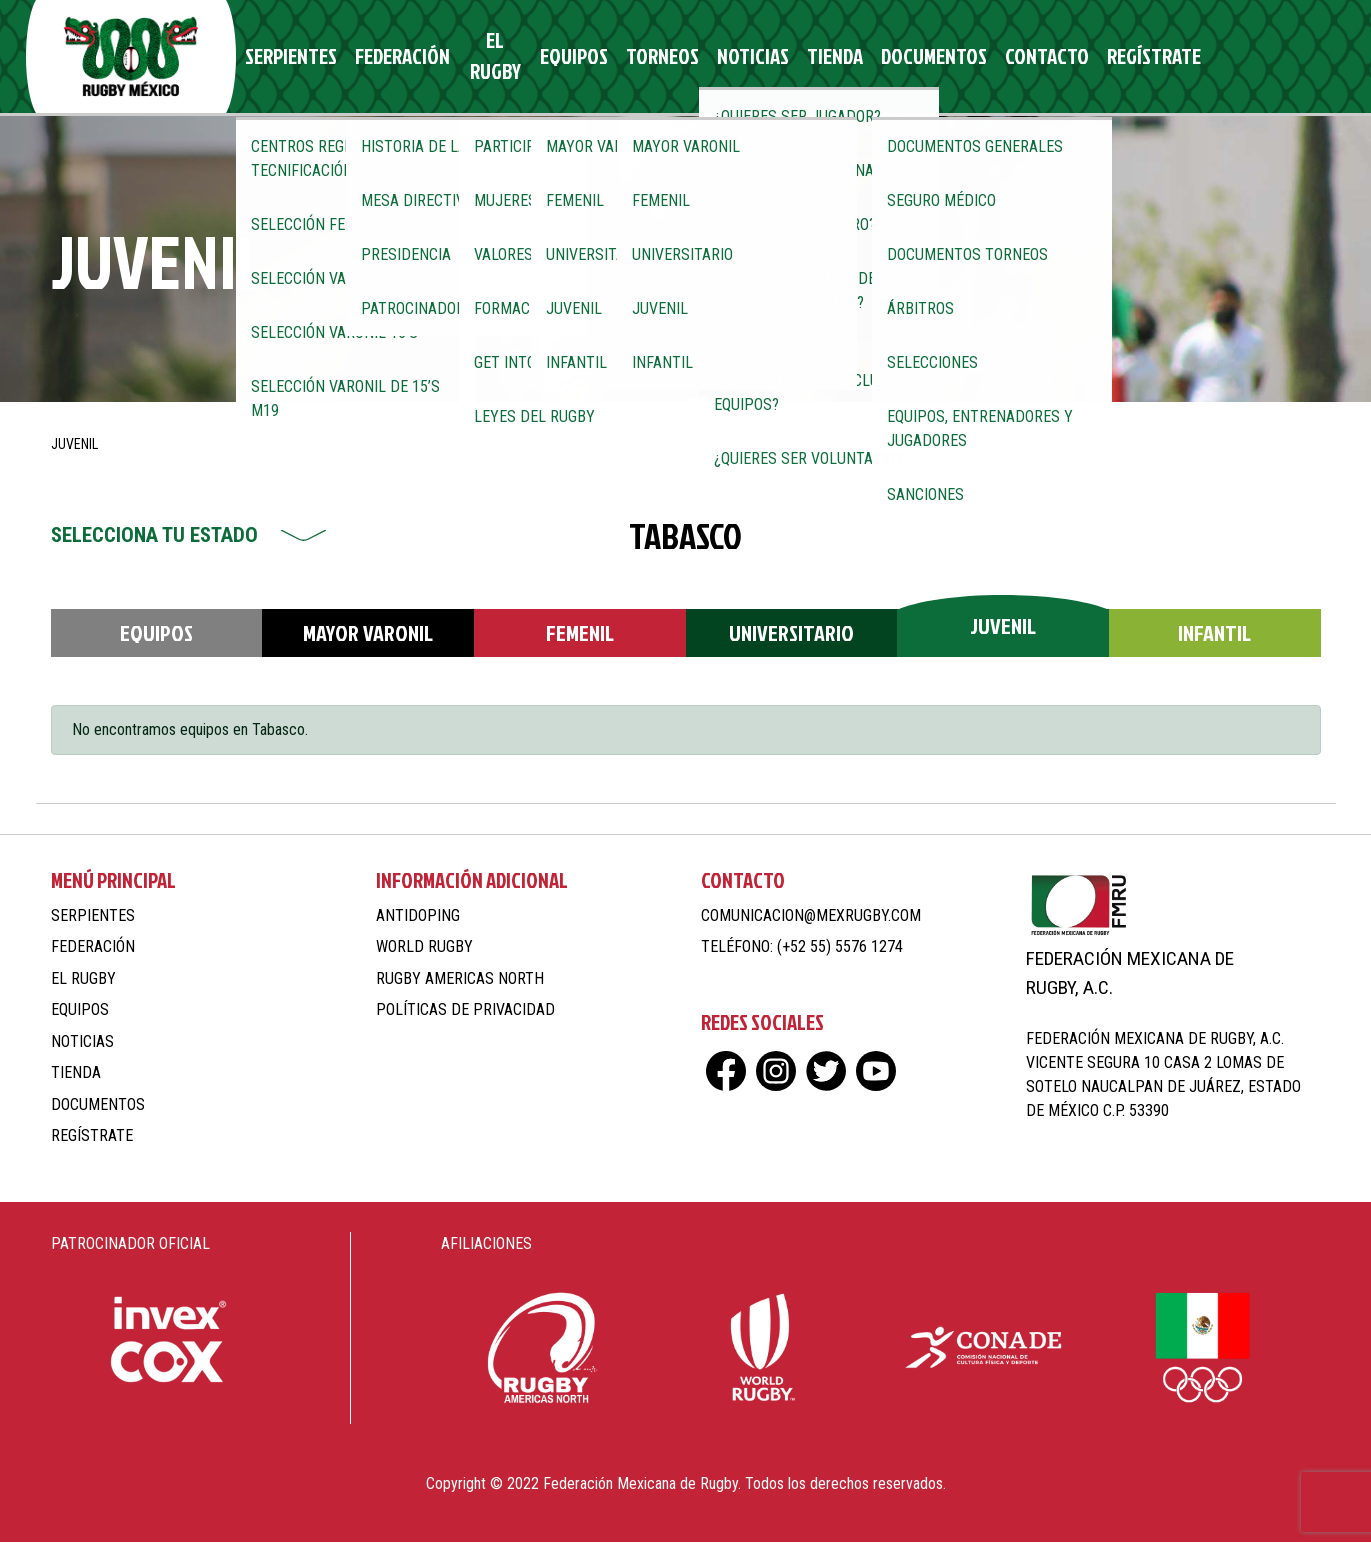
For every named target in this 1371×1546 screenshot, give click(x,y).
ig (1223, 58)
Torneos (657, 58)
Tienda (811, 58)
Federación (406, 58)
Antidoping (418, 919)
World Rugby (424, 950)
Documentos (900, 58)
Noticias (738, 58)
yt (1293, 58)
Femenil (580, 636)
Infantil (1214, 636)
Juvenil (1003, 629)
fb (1188, 58)
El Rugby (498, 58)
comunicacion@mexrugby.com (811, 919)
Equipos (578, 58)
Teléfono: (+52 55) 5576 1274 (802, 950)
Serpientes (306, 58)
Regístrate (1099, 58)
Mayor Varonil (368, 636)
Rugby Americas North (460, 982)
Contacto (1002, 58)
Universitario (791, 636)
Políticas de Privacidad (465, 1013)
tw (1258, 58)
